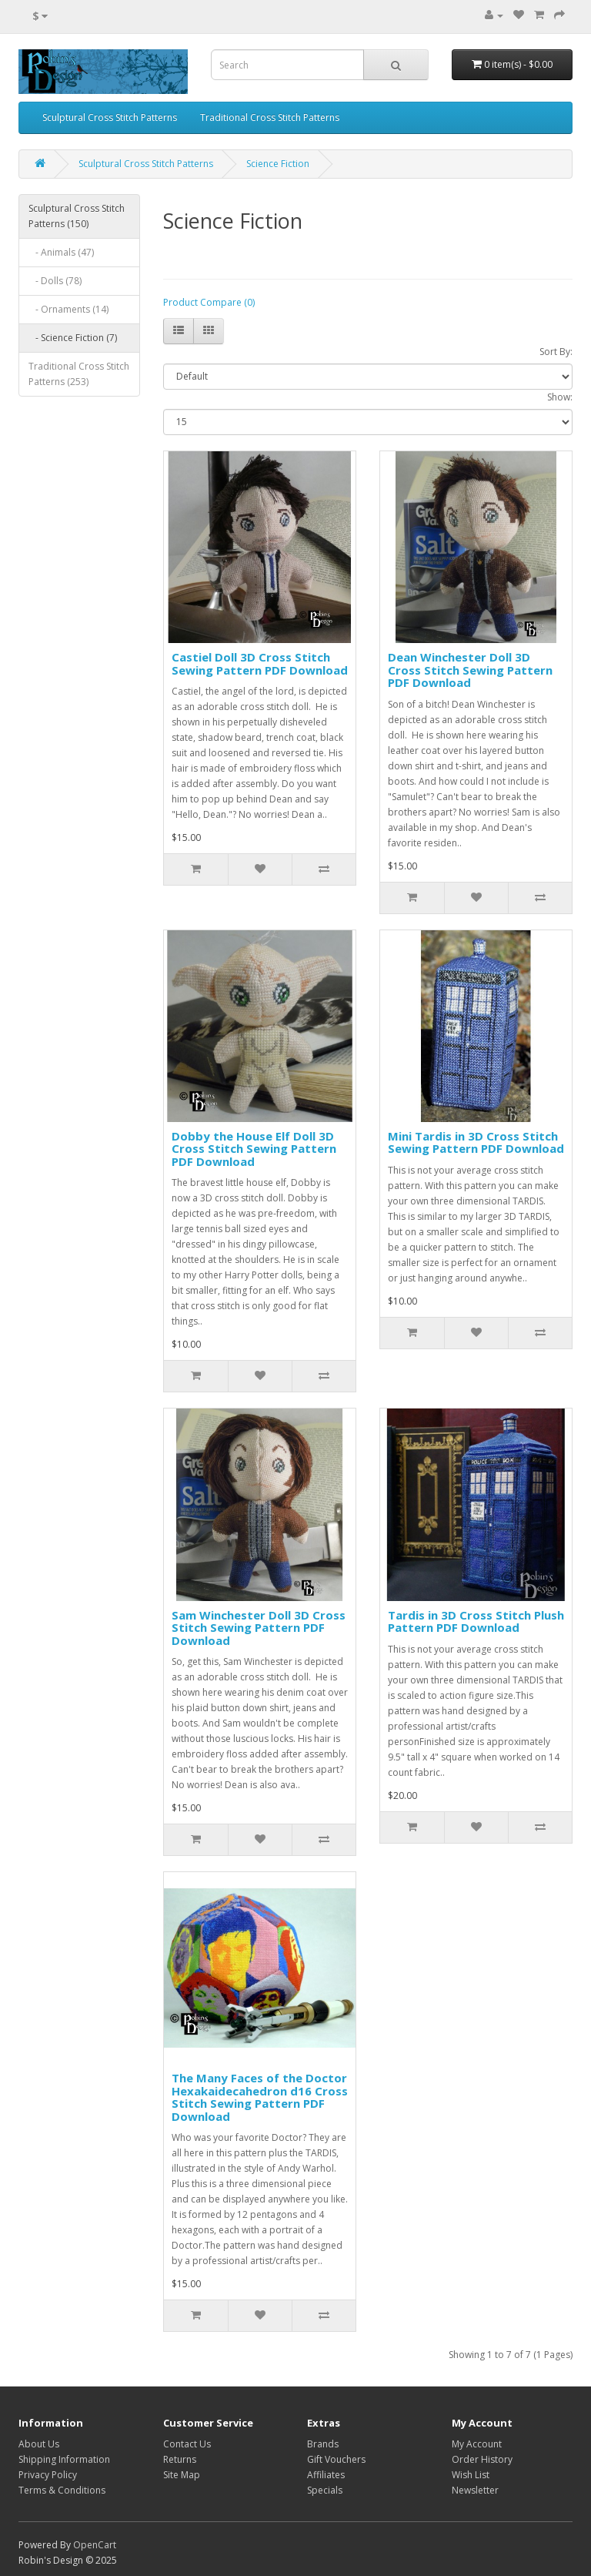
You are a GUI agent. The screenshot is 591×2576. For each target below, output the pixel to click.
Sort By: (556, 351)
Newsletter (475, 2490)
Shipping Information (64, 2459)
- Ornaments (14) (68, 309)
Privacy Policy (47, 2474)
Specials (324, 2490)
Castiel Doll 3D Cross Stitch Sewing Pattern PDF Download (260, 663)
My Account (477, 2443)
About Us (38, 2443)
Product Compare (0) (209, 302)
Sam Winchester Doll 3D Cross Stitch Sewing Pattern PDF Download (259, 1627)
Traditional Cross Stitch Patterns (269, 117)
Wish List (470, 2474)
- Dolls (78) (55, 280)
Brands (323, 2443)
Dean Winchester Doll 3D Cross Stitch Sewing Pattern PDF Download (470, 669)
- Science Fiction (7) (72, 337)
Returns (179, 2459)
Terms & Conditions (61, 2490)
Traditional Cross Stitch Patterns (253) (78, 374)
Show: (560, 397)
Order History (482, 2459)
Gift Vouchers (336, 2459)
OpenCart (94, 2544)
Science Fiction (277, 163)
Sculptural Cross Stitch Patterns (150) (76, 216)
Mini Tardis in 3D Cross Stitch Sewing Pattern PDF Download (476, 1142)
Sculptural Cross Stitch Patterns (109, 117)
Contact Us (187, 2443)
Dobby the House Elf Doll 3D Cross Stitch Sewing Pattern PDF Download (254, 1148)
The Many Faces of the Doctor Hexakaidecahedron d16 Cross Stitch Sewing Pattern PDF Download (260, 2097)
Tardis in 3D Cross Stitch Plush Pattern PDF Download (476, 1621)
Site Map (181, 2474)
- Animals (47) (61, 252)
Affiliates (326, 2474)
